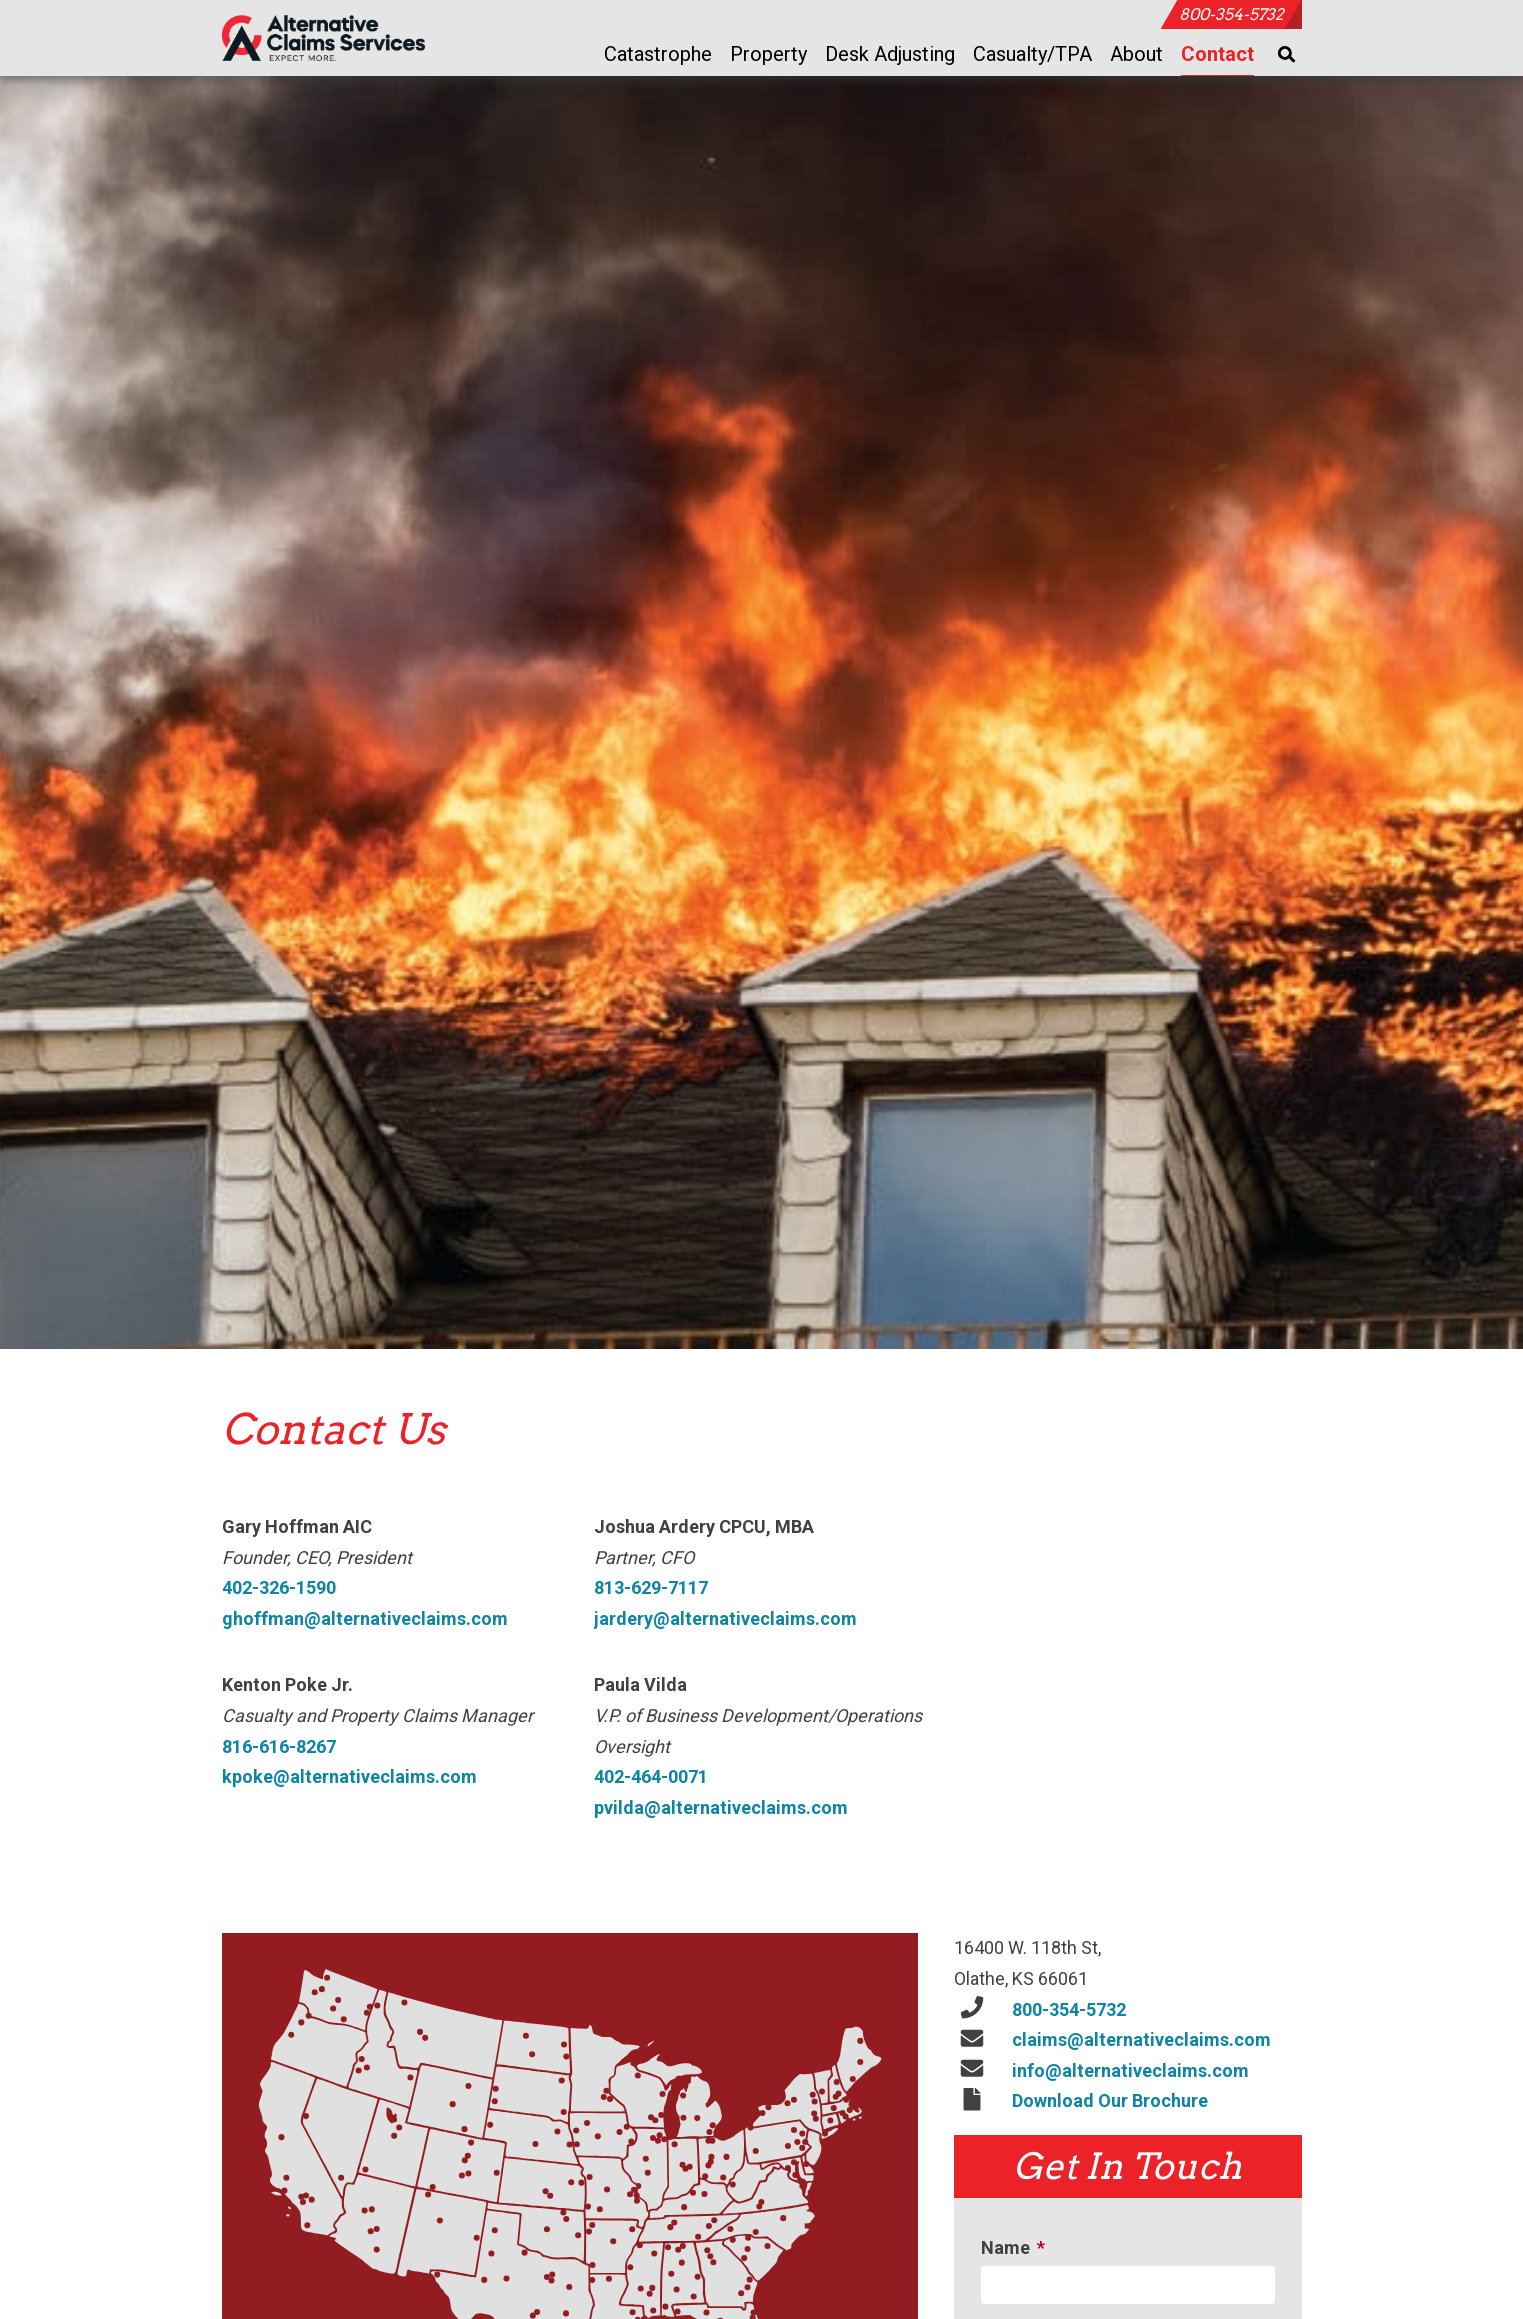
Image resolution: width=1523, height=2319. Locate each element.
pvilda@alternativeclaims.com (721, 1809)
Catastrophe (658, 54)
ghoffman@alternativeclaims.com (365, 1620)
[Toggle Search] (1287, 55)
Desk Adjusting (890, 54)
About (1136, 54)
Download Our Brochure (1110, 2102)
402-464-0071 (651, 1778)
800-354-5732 (1231, 14)
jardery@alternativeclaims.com (725, 1620)
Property (768, 54)
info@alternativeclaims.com (1130, 2072)
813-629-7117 (651, 1589)
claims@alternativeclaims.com (1141, 2041)
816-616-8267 (279, 1748)
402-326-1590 (279, 1589)
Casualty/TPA (1032, 54)
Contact (1217, 54)
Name (1016, 2249)
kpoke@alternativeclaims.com (349, 1778)
